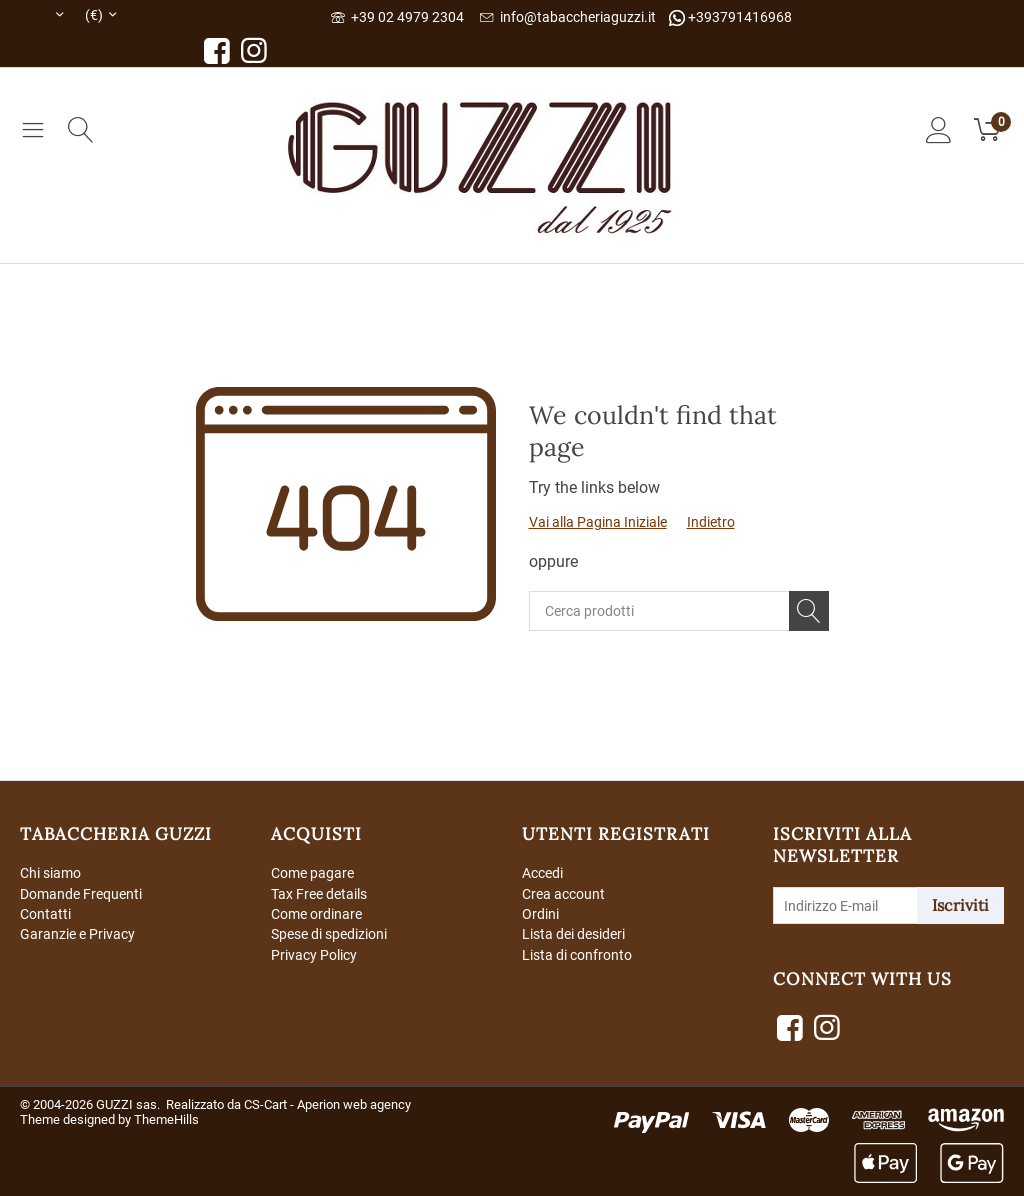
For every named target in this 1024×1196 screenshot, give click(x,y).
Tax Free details (319, 894)
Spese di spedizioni (329, 936)
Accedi (542, 873)
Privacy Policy (314, 956)
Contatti (45, 915)
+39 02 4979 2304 (397, 17)
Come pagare (312, 873)
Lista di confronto (577, 956)
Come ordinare (316, 915)
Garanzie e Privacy (77, 936)
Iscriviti (960, 905)
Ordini (540, 915)
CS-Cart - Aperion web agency (327, 1104)
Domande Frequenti (81, 894)
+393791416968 (730, 17)
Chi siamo (50, 873)
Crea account (563, 894)
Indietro (711, 522)
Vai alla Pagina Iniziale (598, 522)
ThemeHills (166, 1119)
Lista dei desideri (573, 936)
